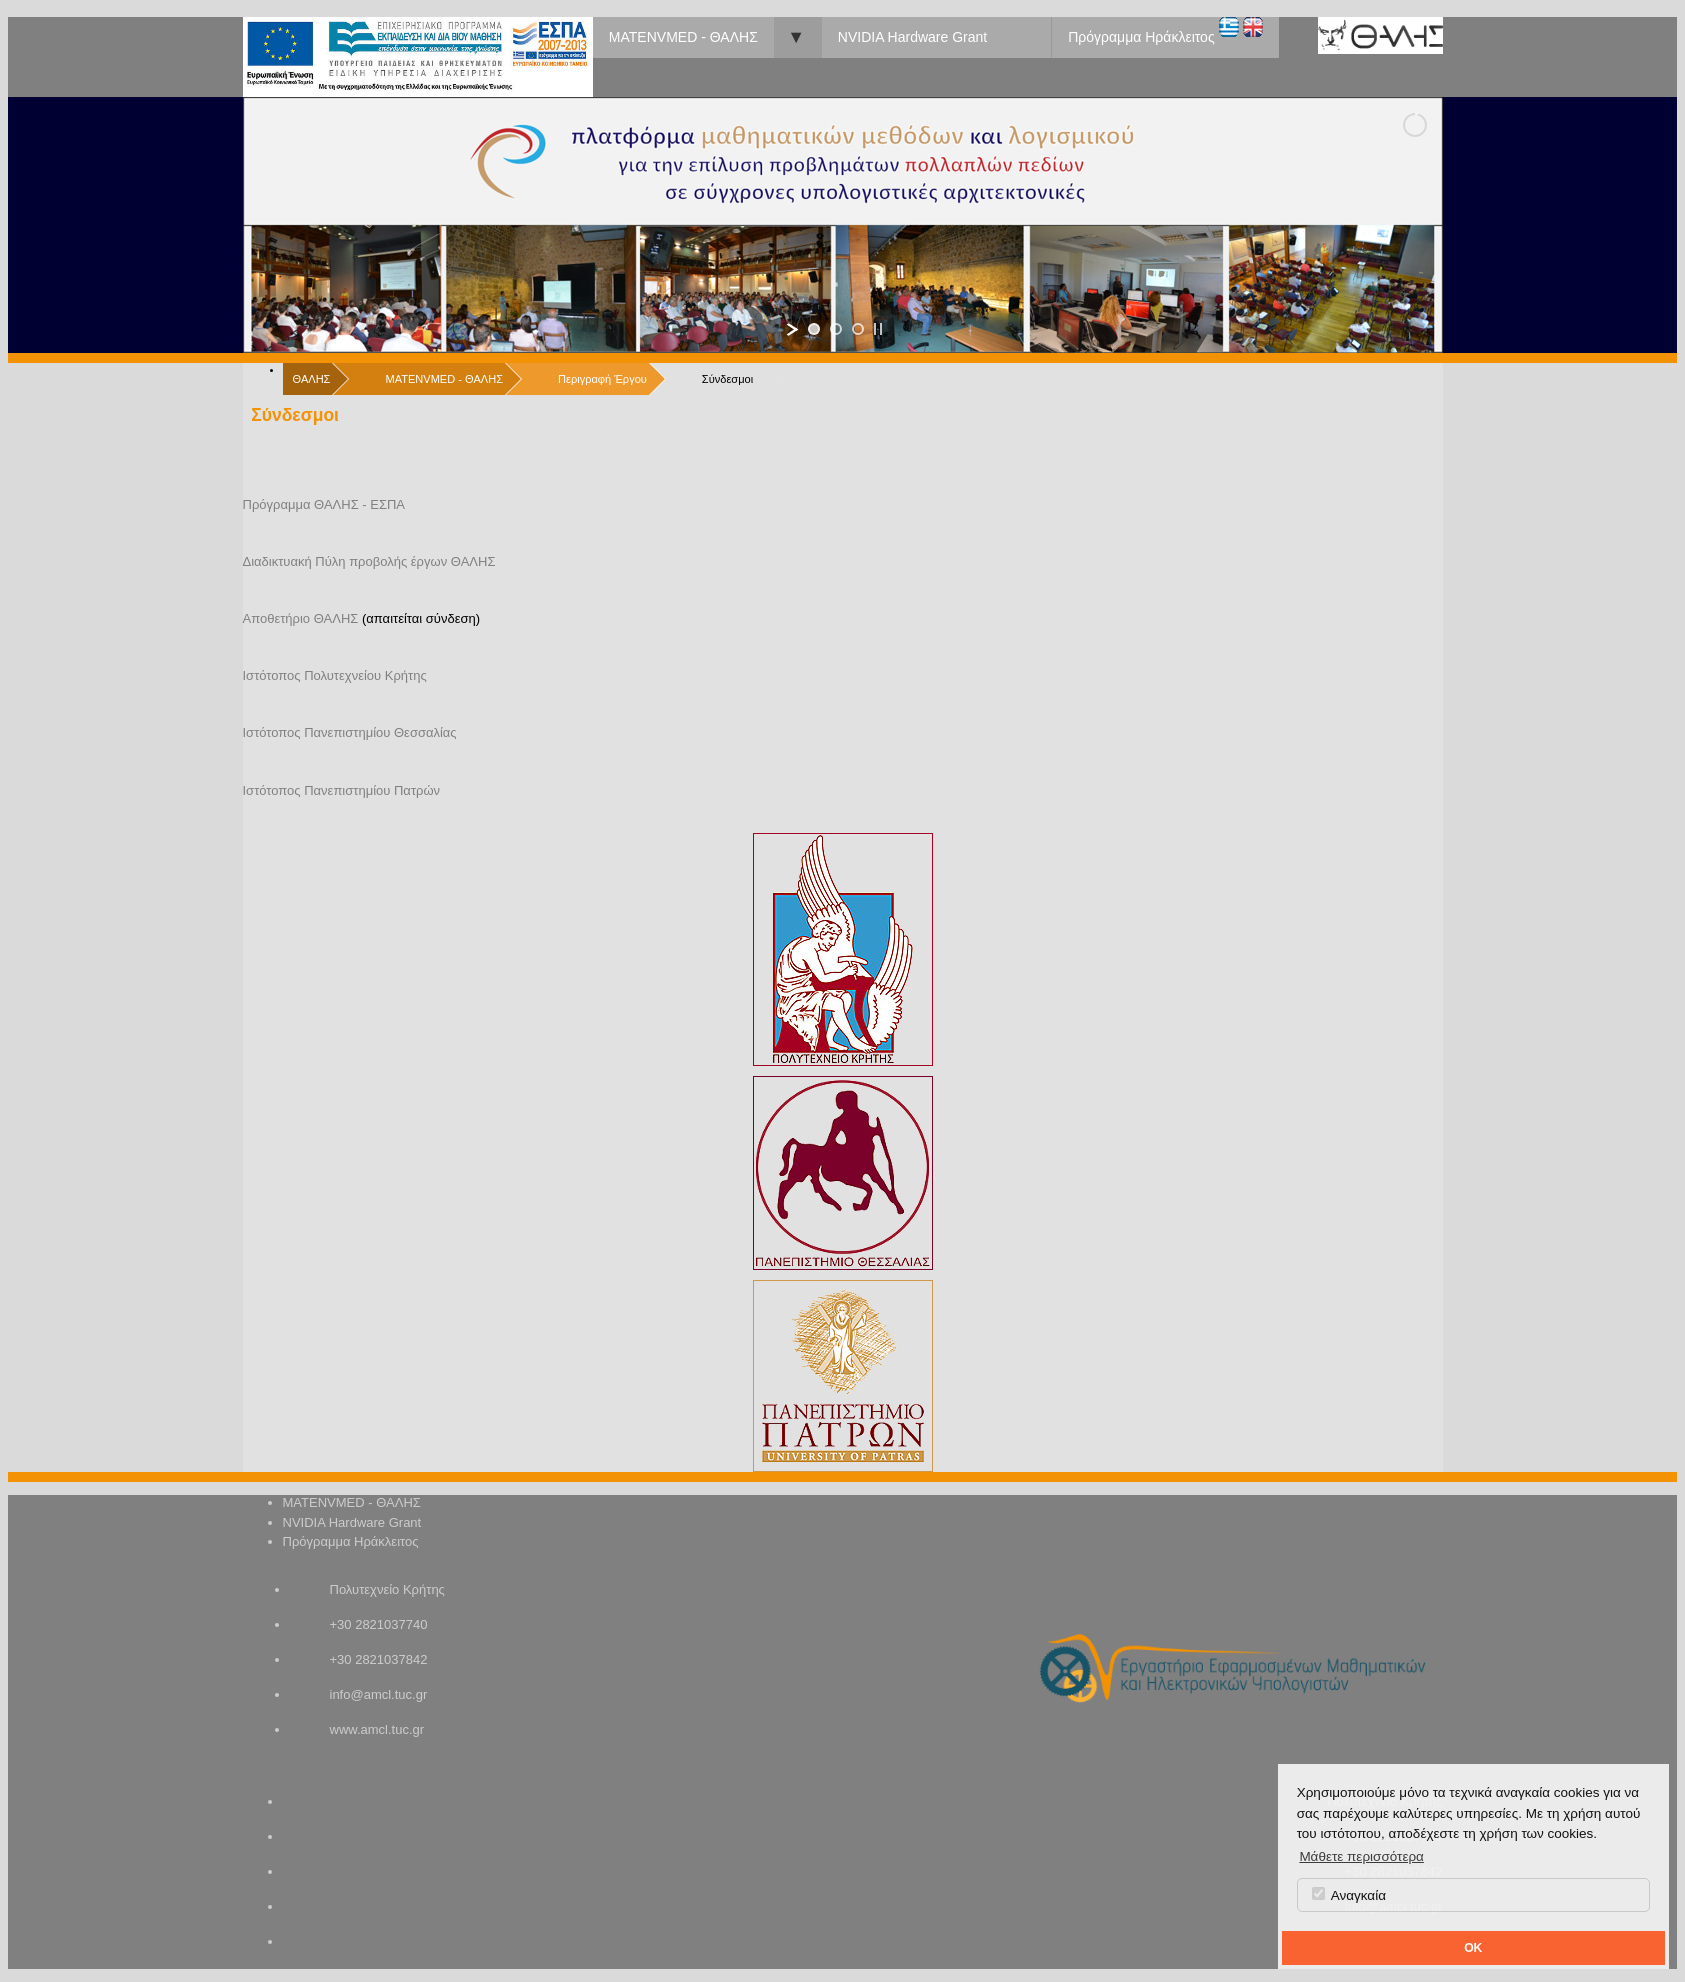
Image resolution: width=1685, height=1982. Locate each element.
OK (1473, 1948)
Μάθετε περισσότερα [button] (1361, 1856)
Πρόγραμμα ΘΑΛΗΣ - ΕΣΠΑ (324, 504)
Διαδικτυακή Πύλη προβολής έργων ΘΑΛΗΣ (369, 561)
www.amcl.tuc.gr (377, 1729)
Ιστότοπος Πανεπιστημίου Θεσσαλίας (350, 732)
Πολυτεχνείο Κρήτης (387, 1589)
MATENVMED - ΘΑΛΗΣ (683, 37)
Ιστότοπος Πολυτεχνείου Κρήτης (335, 675)
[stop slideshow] (878, 329)
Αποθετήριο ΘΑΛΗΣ (301, 618)
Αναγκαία (1349, 1895)
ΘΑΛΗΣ (312, 379)
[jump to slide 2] (836, 329)
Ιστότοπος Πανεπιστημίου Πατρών (342, 790)
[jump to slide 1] (814, 329)
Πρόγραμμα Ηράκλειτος (1141, 37)
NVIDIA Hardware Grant (912, 37)
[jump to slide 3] (858, 329)
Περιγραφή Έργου (602, 379)
